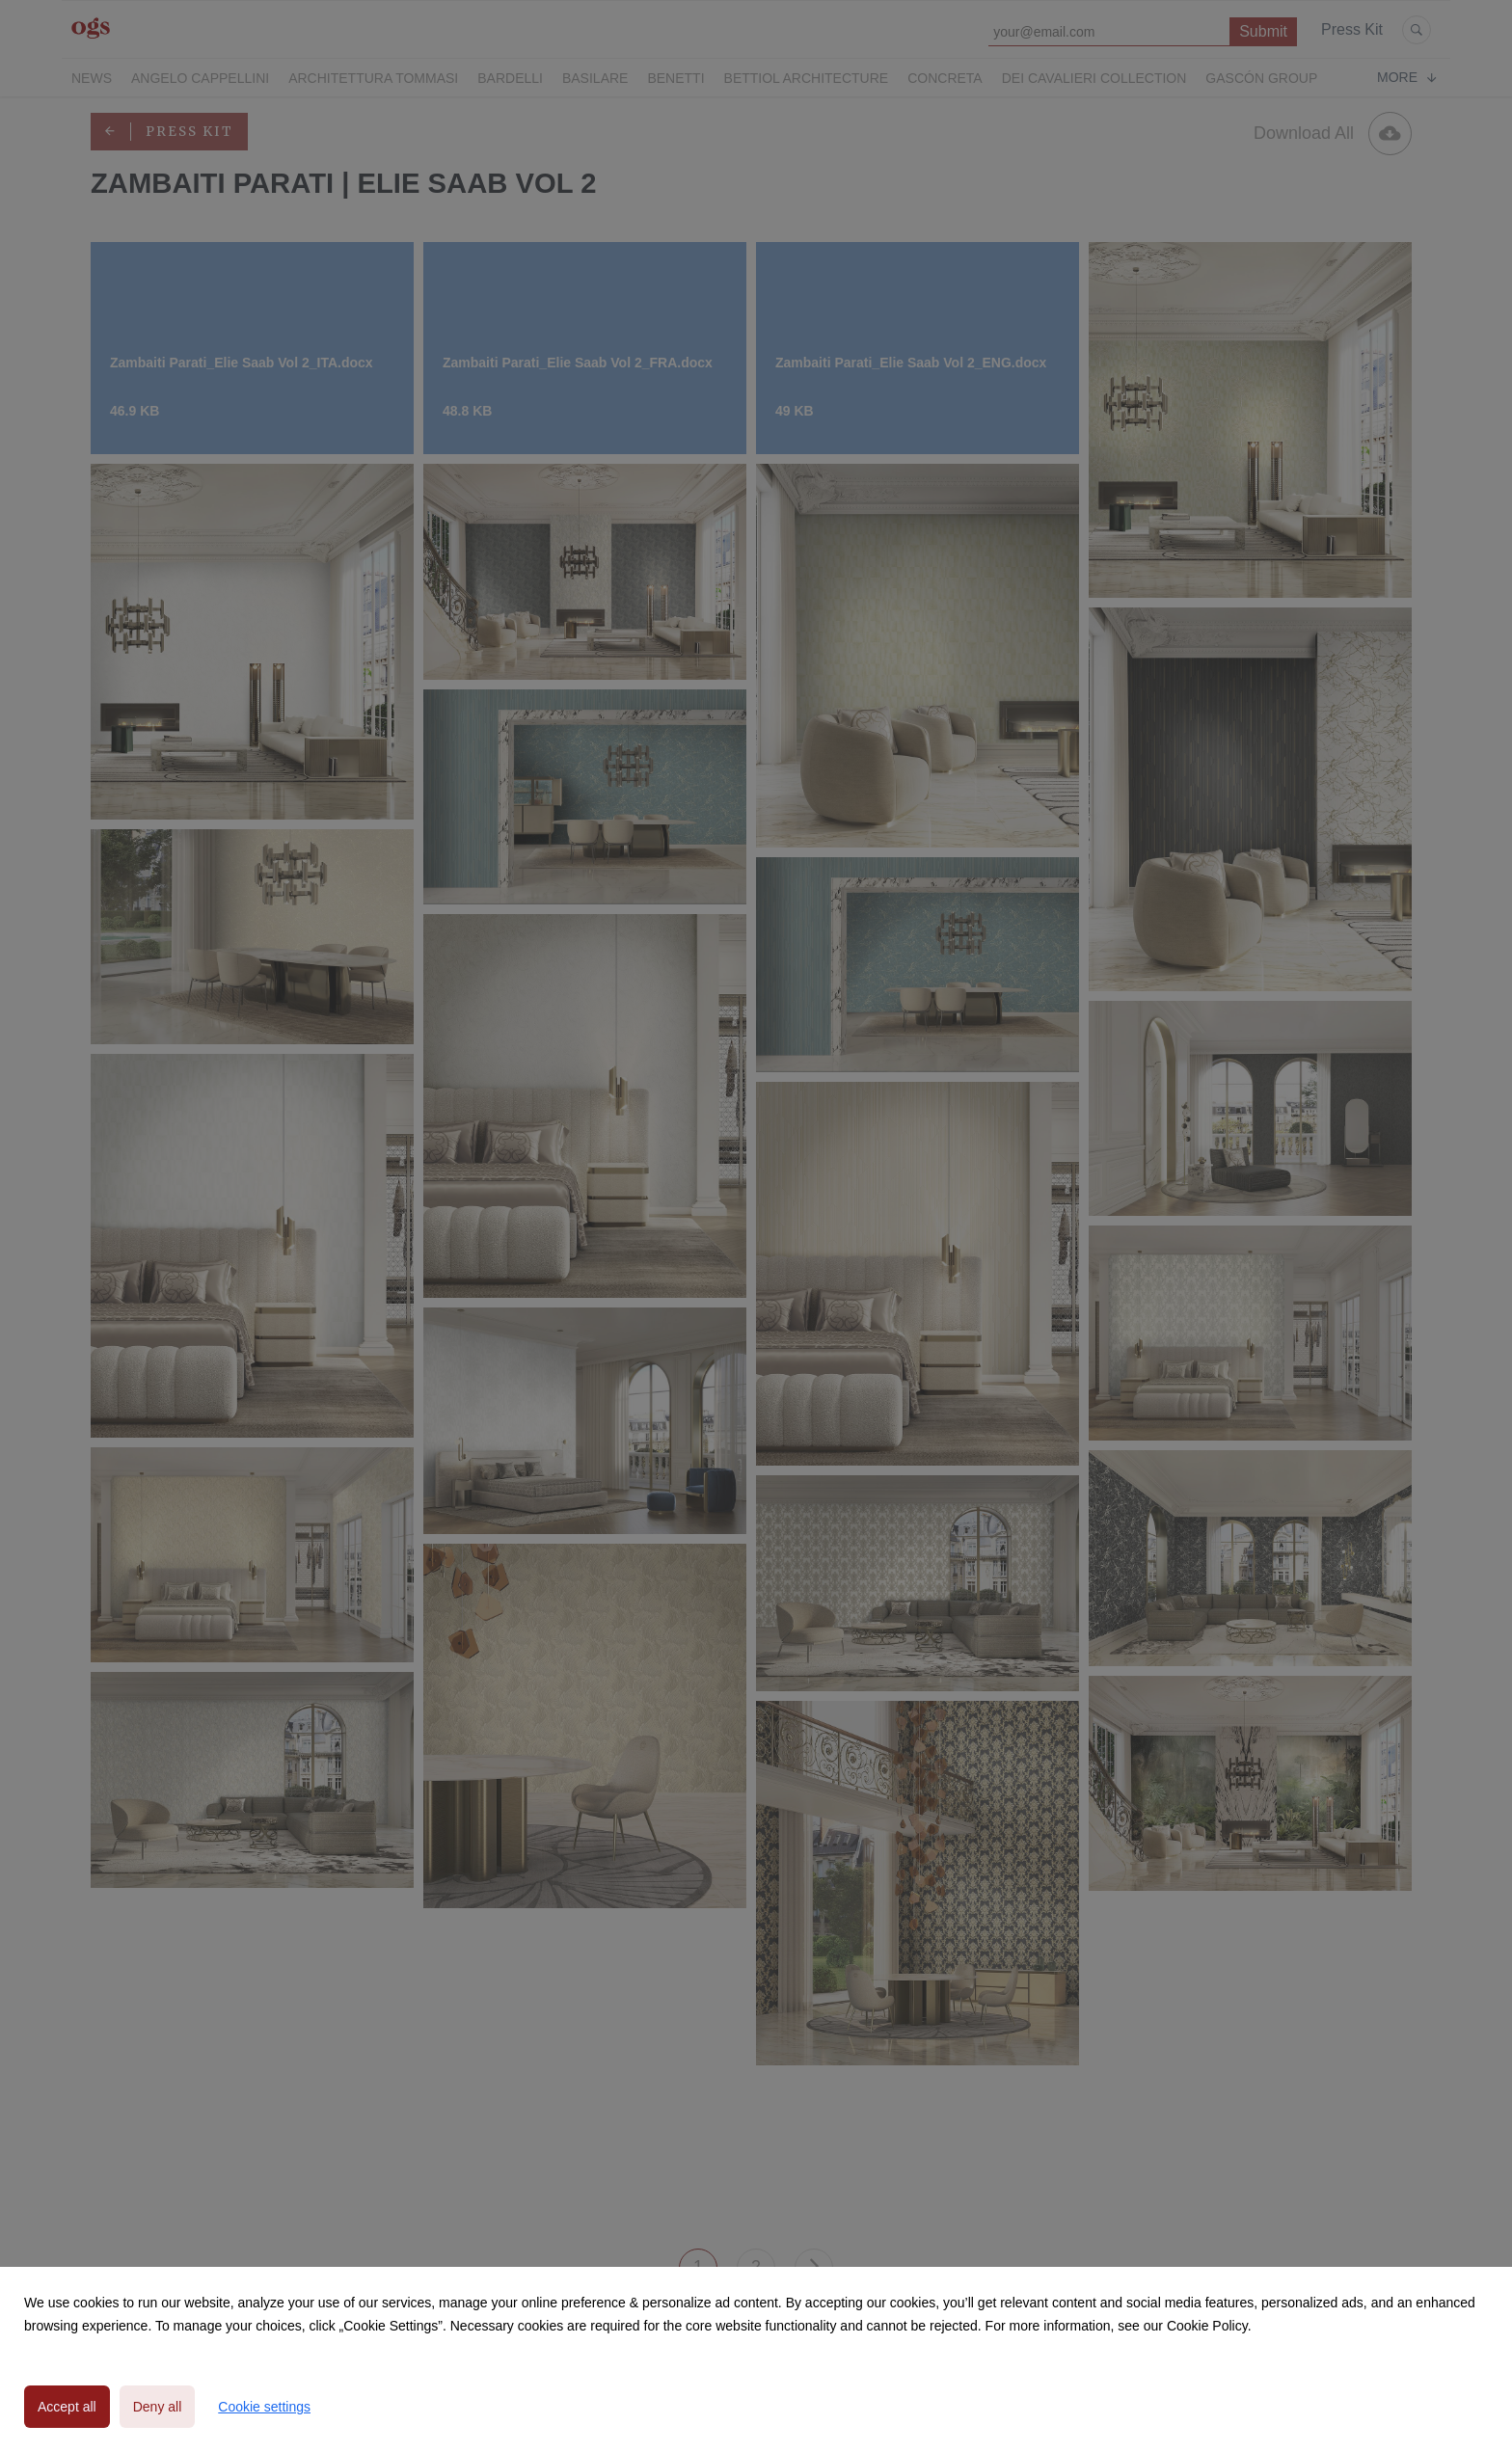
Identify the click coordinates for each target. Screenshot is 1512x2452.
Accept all (67, 2406)
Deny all (157, 2406)
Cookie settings (264, 2406)
